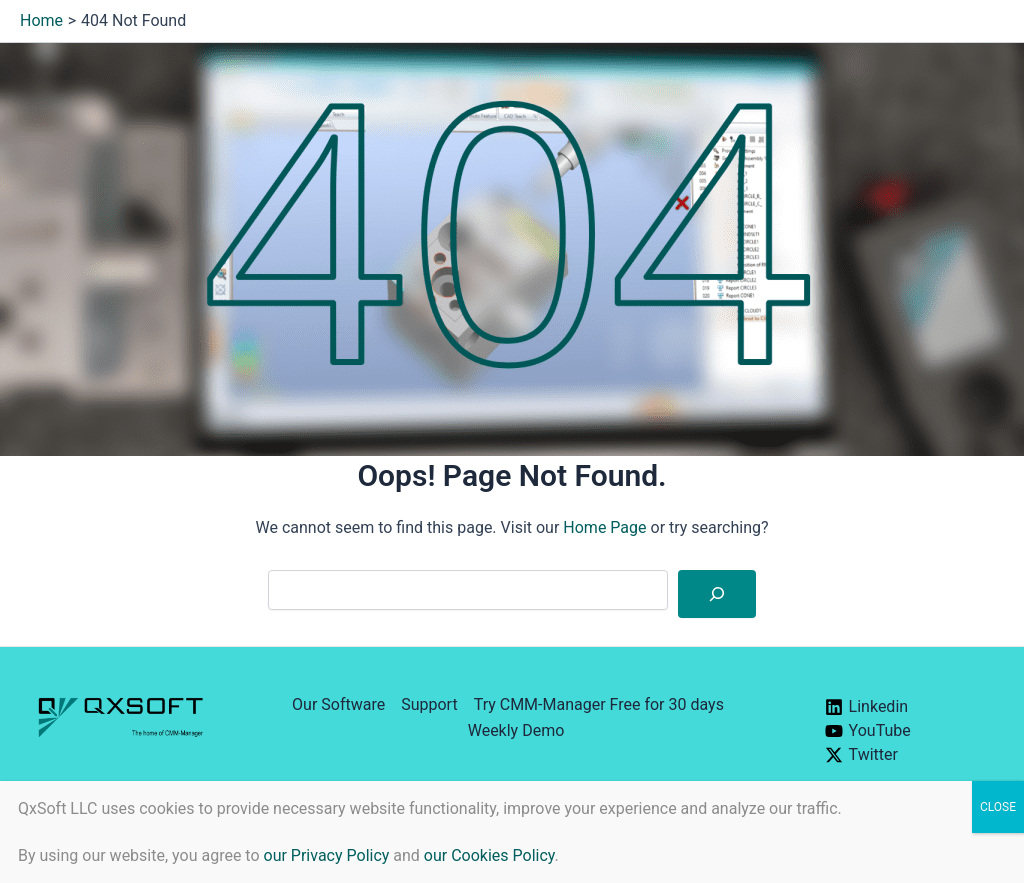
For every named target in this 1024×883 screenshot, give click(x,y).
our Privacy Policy (327, 855)
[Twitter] (903, 755)
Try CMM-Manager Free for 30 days (599, 704)
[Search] (717, 594)
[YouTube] (903, 731)
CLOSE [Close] (998, 807)
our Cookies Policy (489, 855)
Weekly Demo (516, 730)
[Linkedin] (903, 707)
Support (429, 704)
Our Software (338, 704)
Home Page (604, 527)
